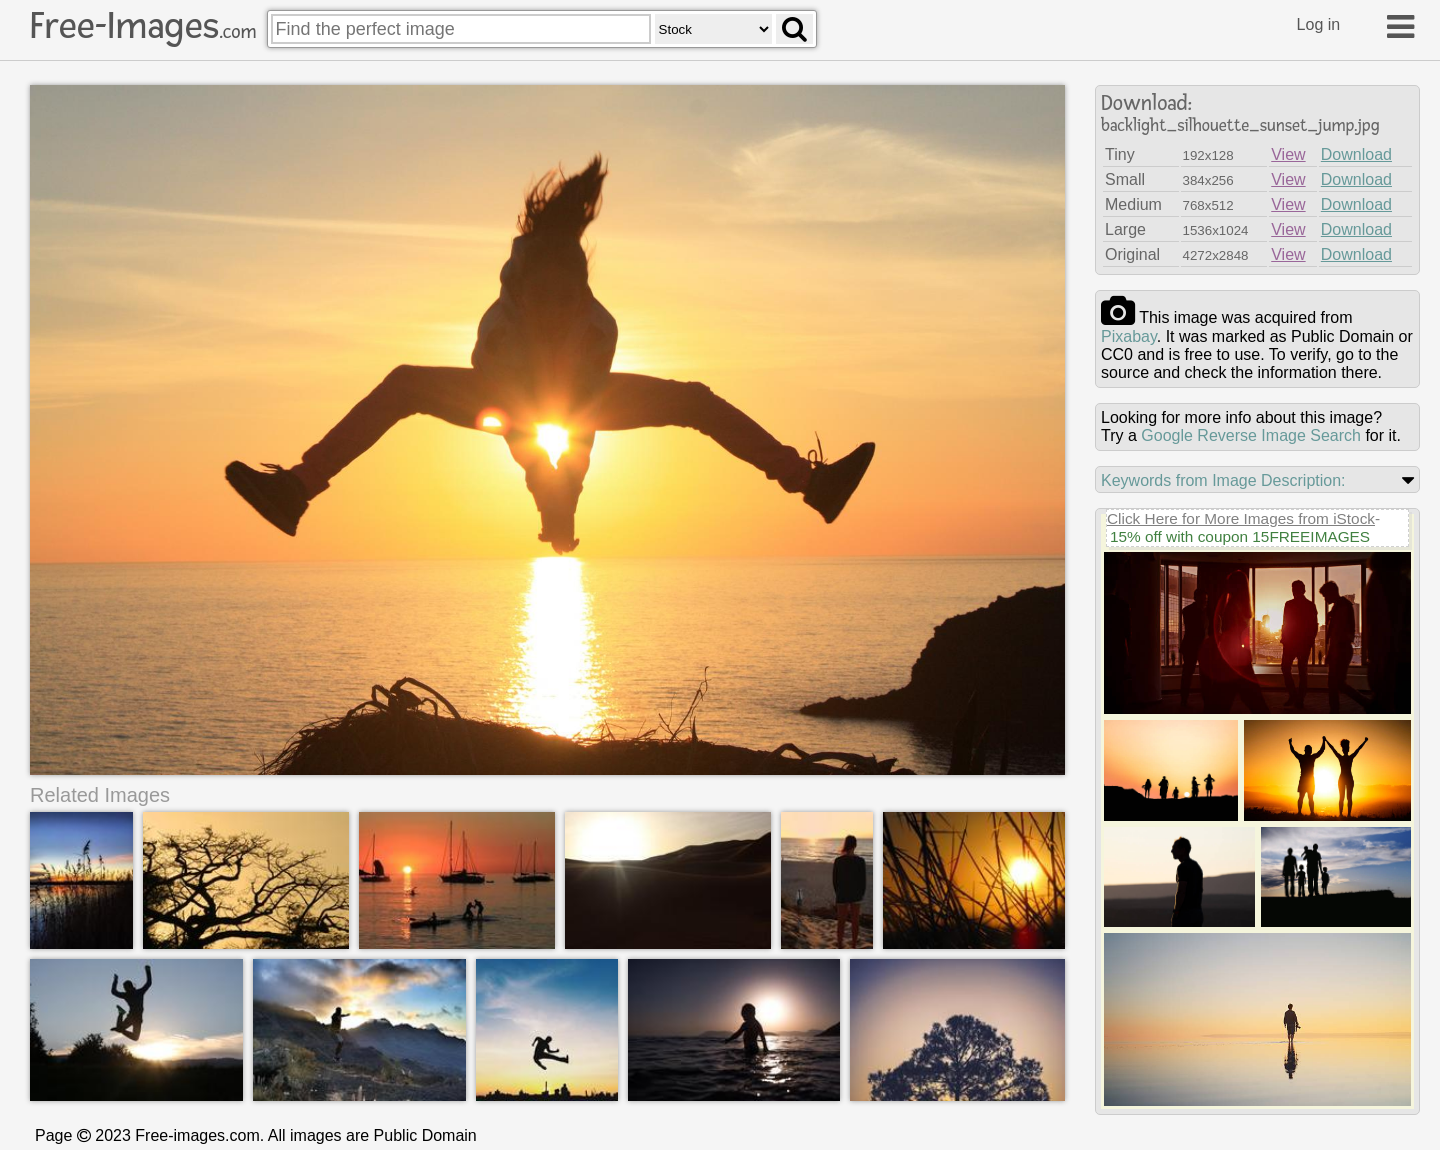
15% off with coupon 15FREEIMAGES (1240, 536)
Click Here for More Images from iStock (1241, 518)
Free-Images (143, 26)
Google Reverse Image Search (1251, 435)
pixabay (1129, 336)
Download (1356, 154)
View (1288, 154)
